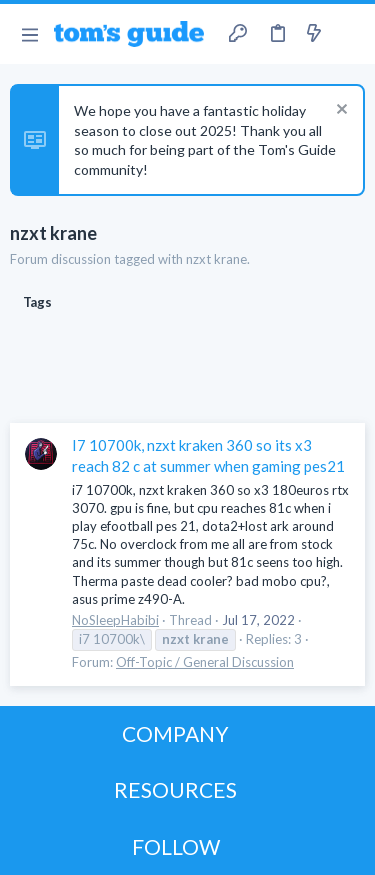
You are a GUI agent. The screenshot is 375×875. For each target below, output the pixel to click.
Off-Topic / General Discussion (205, 662)
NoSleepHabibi (115, 620)
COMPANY (175, 733)
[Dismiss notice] (339, 111)
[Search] (348, 34)
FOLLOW (176, 846)
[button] (29, 34)
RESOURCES (175, 789)
